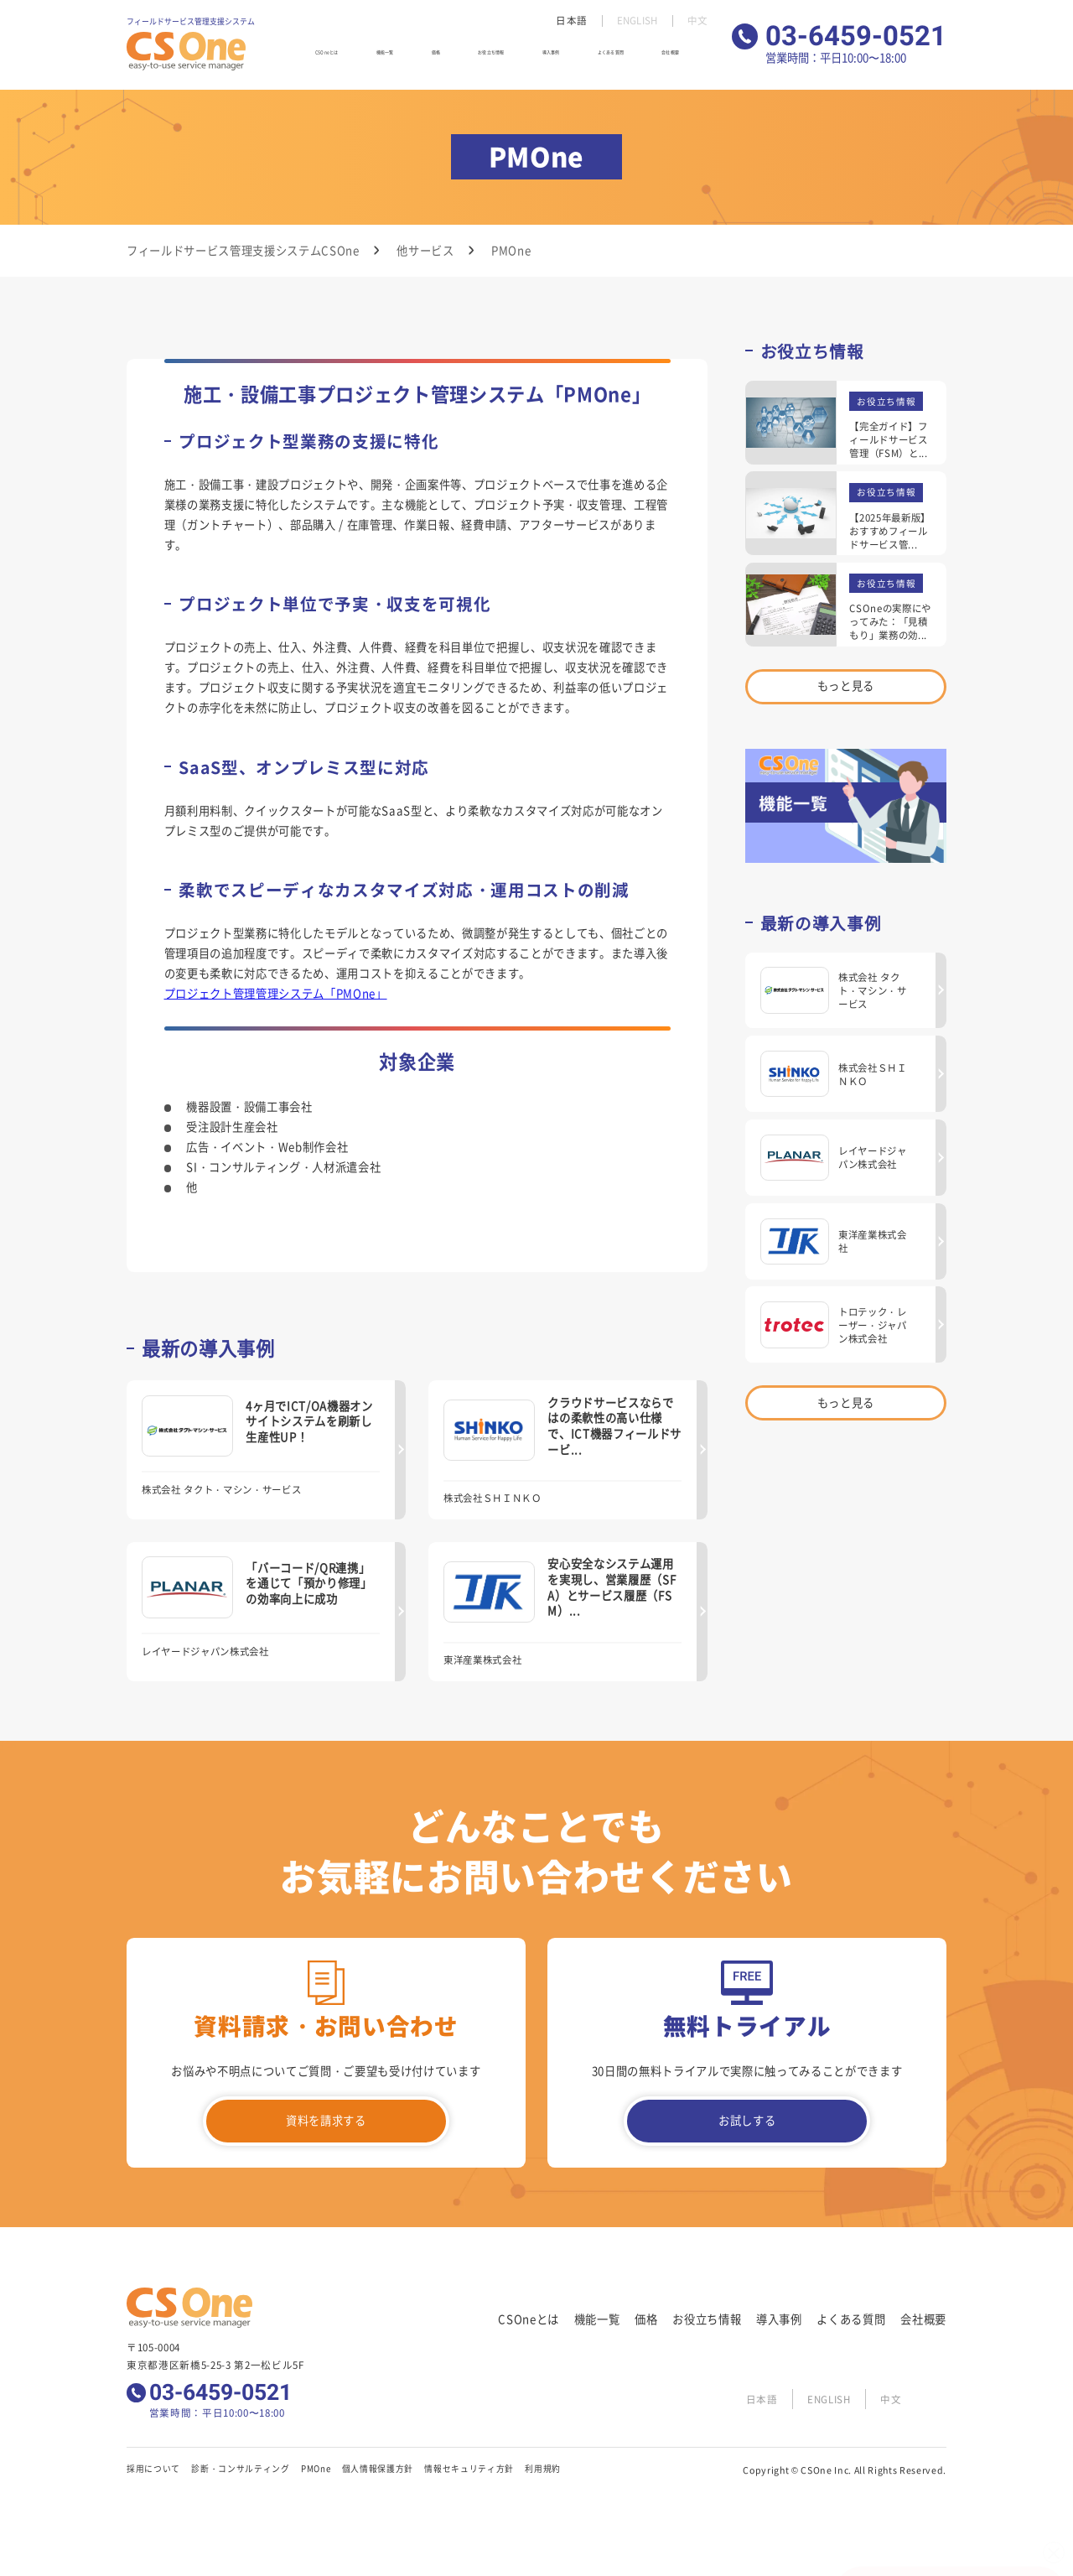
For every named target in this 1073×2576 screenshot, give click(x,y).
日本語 (567, 21)
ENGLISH (635, 21)
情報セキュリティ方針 (469, 2469)
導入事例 (561, 58)
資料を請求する (326, 2120)
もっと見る (845, 685)
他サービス (425, 250)
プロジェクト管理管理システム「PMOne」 (275, 993)
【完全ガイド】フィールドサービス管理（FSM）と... (888, 439)
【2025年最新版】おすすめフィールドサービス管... (889, 531)
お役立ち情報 (498, 58)
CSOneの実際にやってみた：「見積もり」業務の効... (890, 621)
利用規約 (543, 2469)
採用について (153, 2469)
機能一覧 (405, 58)
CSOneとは (345, 58)
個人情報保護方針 (377, 2469)
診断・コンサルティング (240, 2469)
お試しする (746, 2120)
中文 (697, 21)
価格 (445, 58)
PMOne (315, 2469)
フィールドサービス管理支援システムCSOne (243, 250)
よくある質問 (624, 58)
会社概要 (688, 58)
